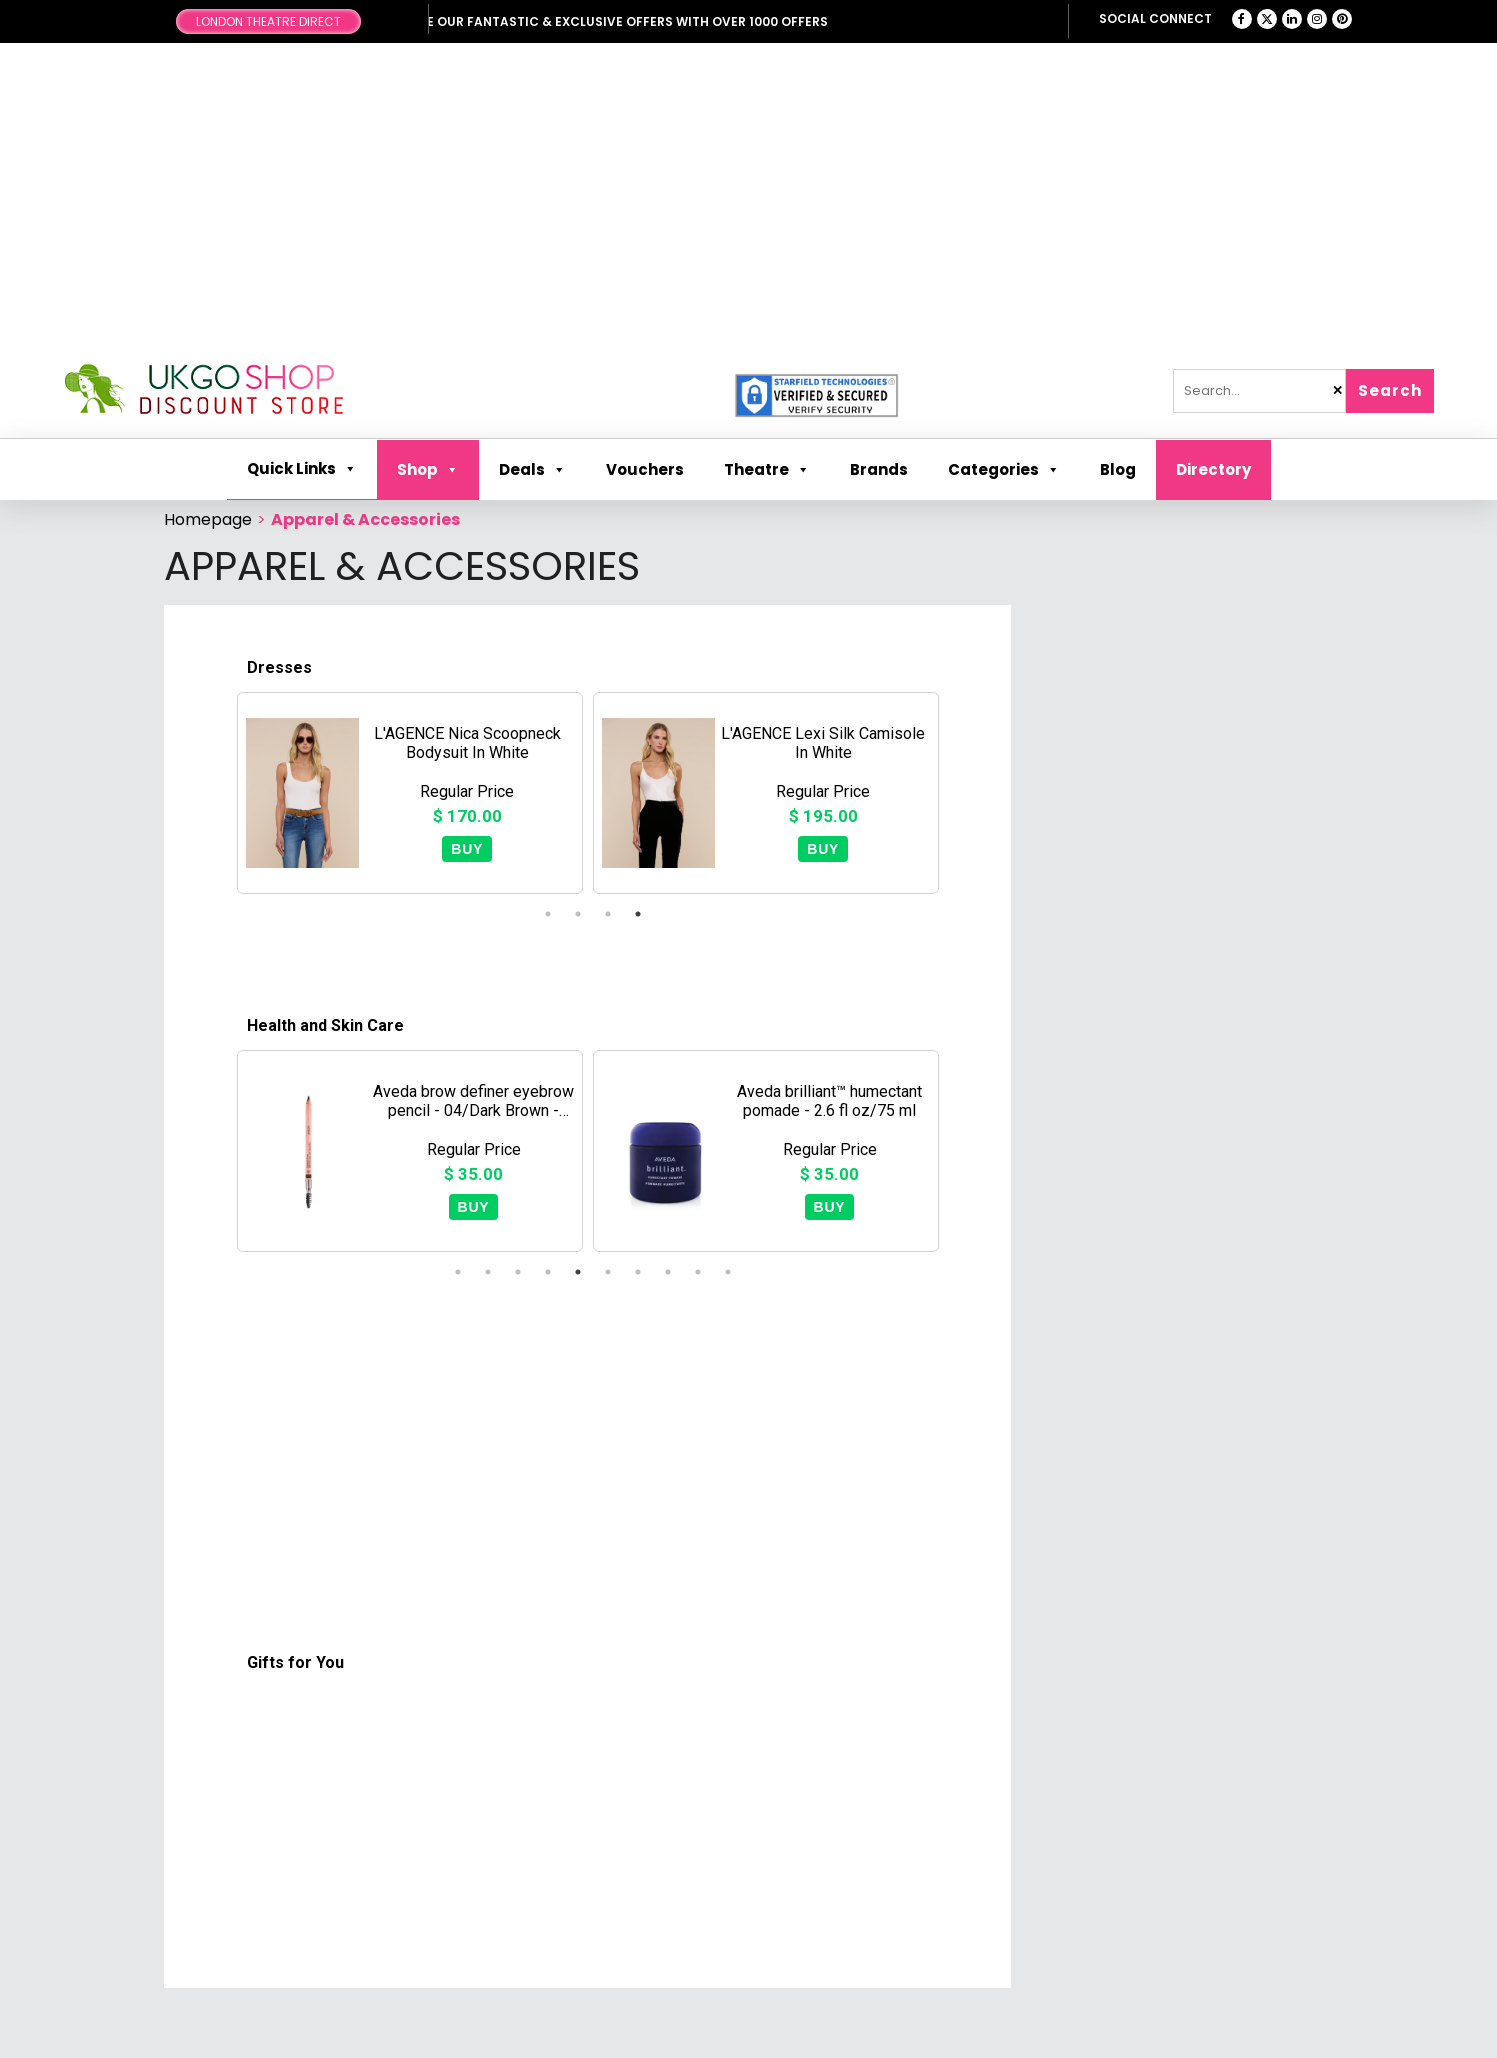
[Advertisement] (749, 203)
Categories (1004, 470)
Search (1390, 390)
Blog (1118, 469)
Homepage (208, 519)
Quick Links (302, 469)
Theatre (767, 470)
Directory (1213, 469)
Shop (428, 470)
